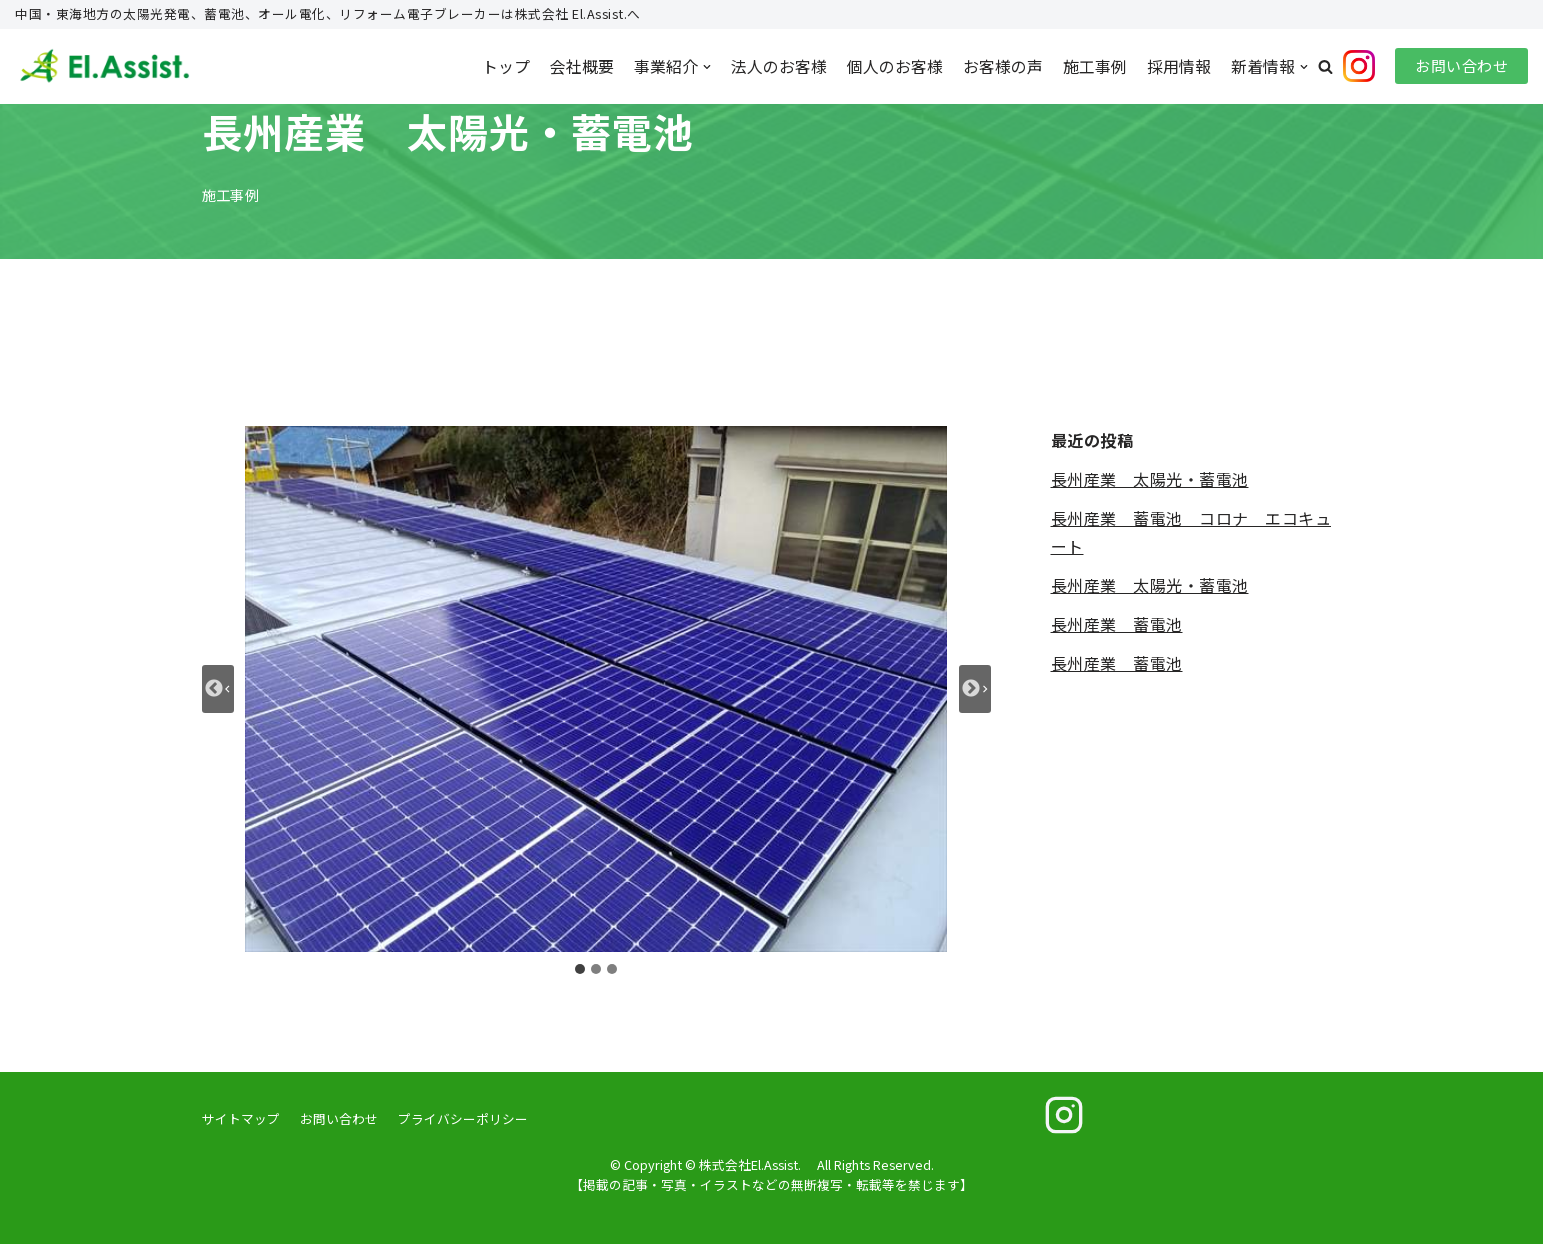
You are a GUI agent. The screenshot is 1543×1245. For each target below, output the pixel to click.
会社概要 (582, 66)
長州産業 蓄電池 (1117, 625)
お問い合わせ (1461, 66)
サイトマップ (241, 1119)
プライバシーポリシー (463, 1119)
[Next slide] (975, 690)
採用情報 (1179, 66)
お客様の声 (1003, 66)
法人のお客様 (779, 66)
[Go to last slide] (218, 690)
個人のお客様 (895, 66)
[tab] (580, 970)
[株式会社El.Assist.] (105, 67)
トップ (506, 66)
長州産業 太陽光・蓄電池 (1150, 479)
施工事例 (1095, 66)
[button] (1325, 66)
